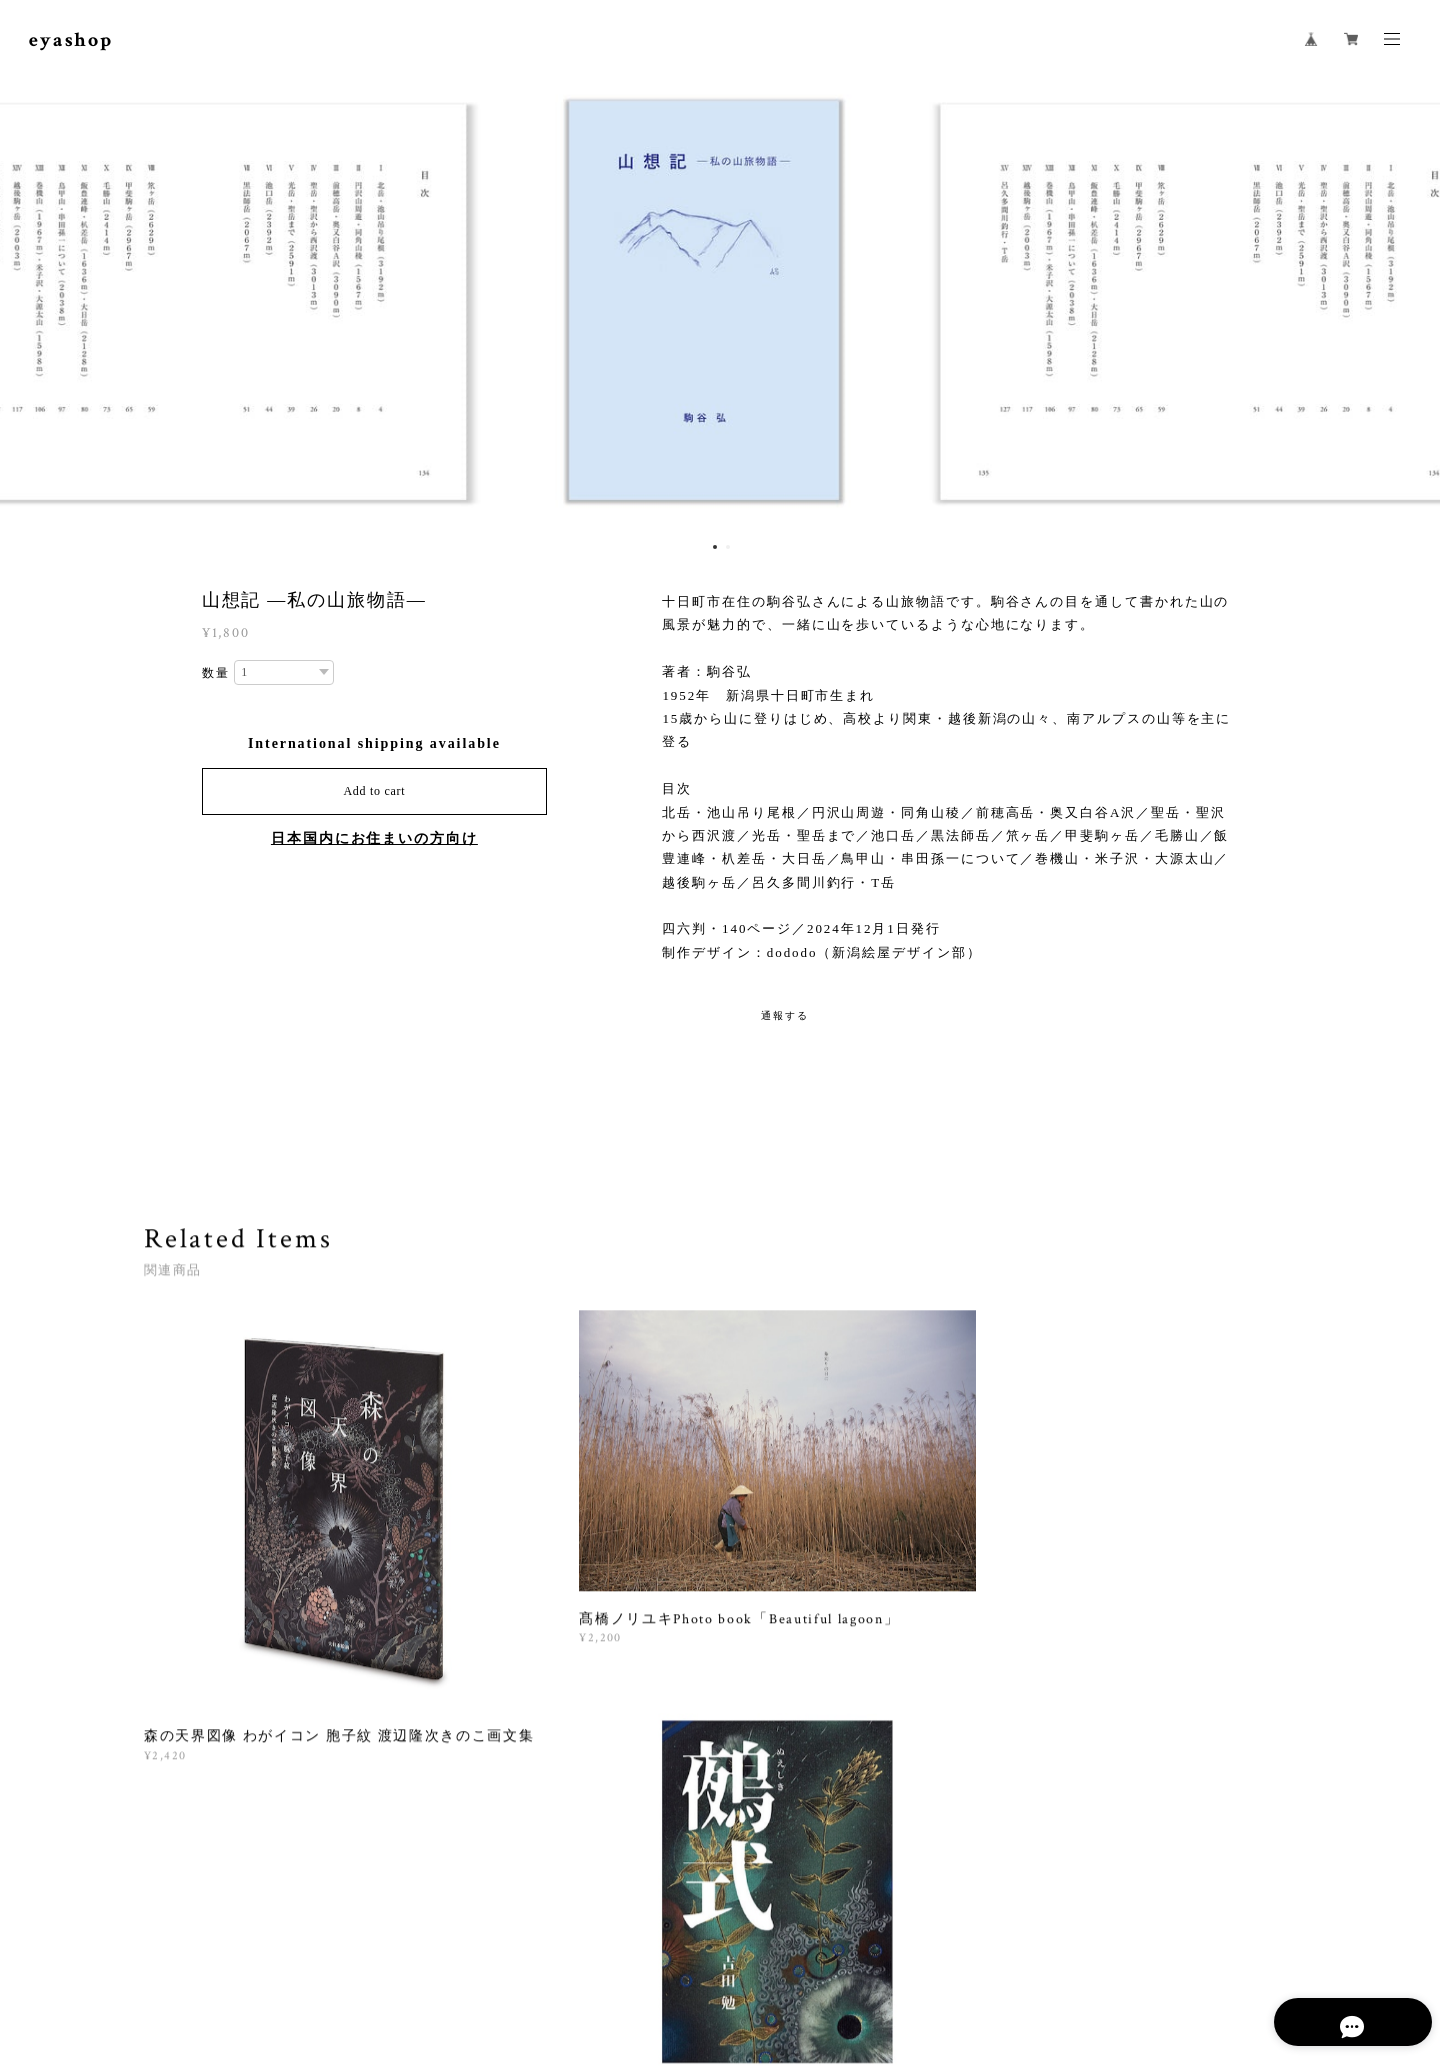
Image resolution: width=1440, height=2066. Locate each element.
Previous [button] (30, 305)
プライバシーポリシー (268, 1947)
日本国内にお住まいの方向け (374, 838)
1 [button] (715, 547)
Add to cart (374, 791)
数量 (216, 673)
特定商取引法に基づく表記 (420, 1947)
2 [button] (728, 547)
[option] (720, 305)
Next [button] (1410, 305)
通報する (785, 1015)
